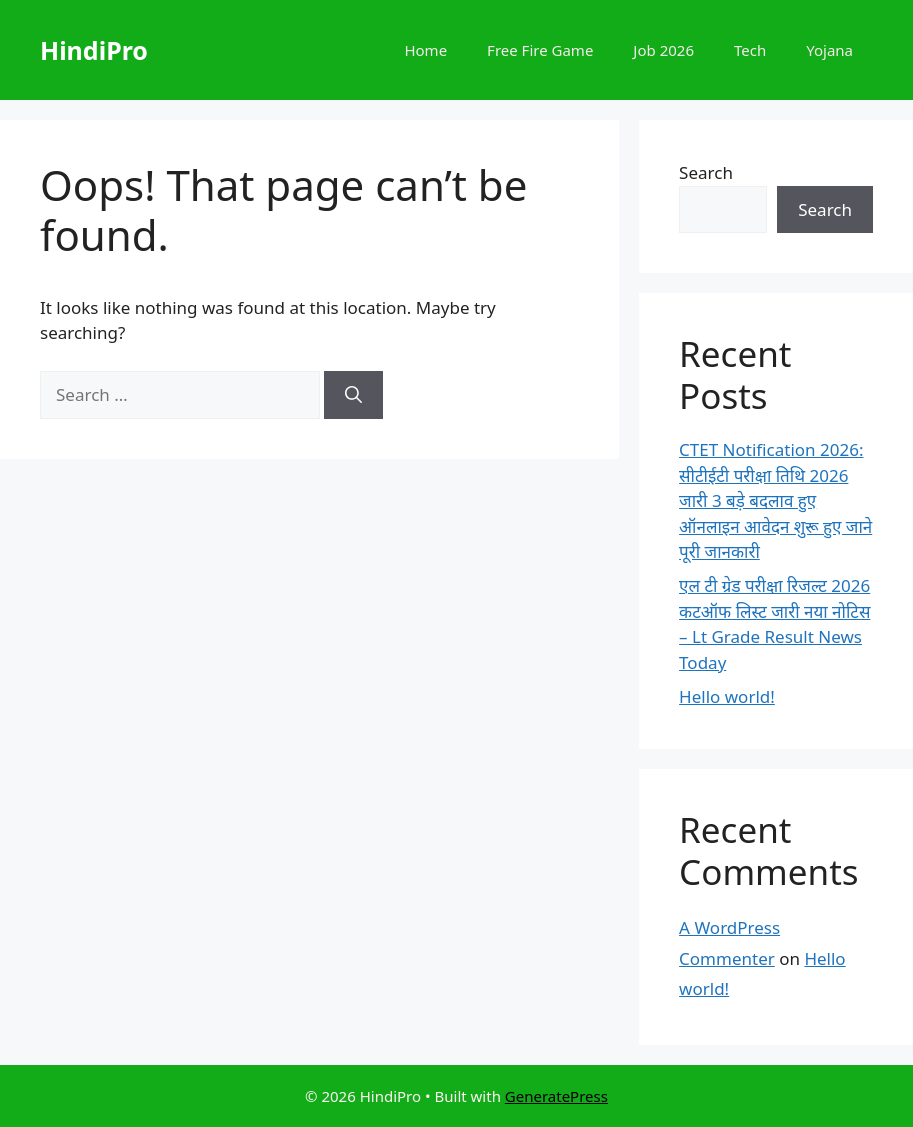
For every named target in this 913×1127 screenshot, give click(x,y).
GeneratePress (556, 1096)
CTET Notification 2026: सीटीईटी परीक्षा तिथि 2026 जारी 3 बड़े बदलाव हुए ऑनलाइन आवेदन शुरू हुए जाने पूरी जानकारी (775, 500)
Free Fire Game (540, 50)
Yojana (829, 50)
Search (706, 172)
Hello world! (727, 696)
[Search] (353, 395)
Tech (750, 50)
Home (425, 50)
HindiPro (94, 50)
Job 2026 (663, 50)
